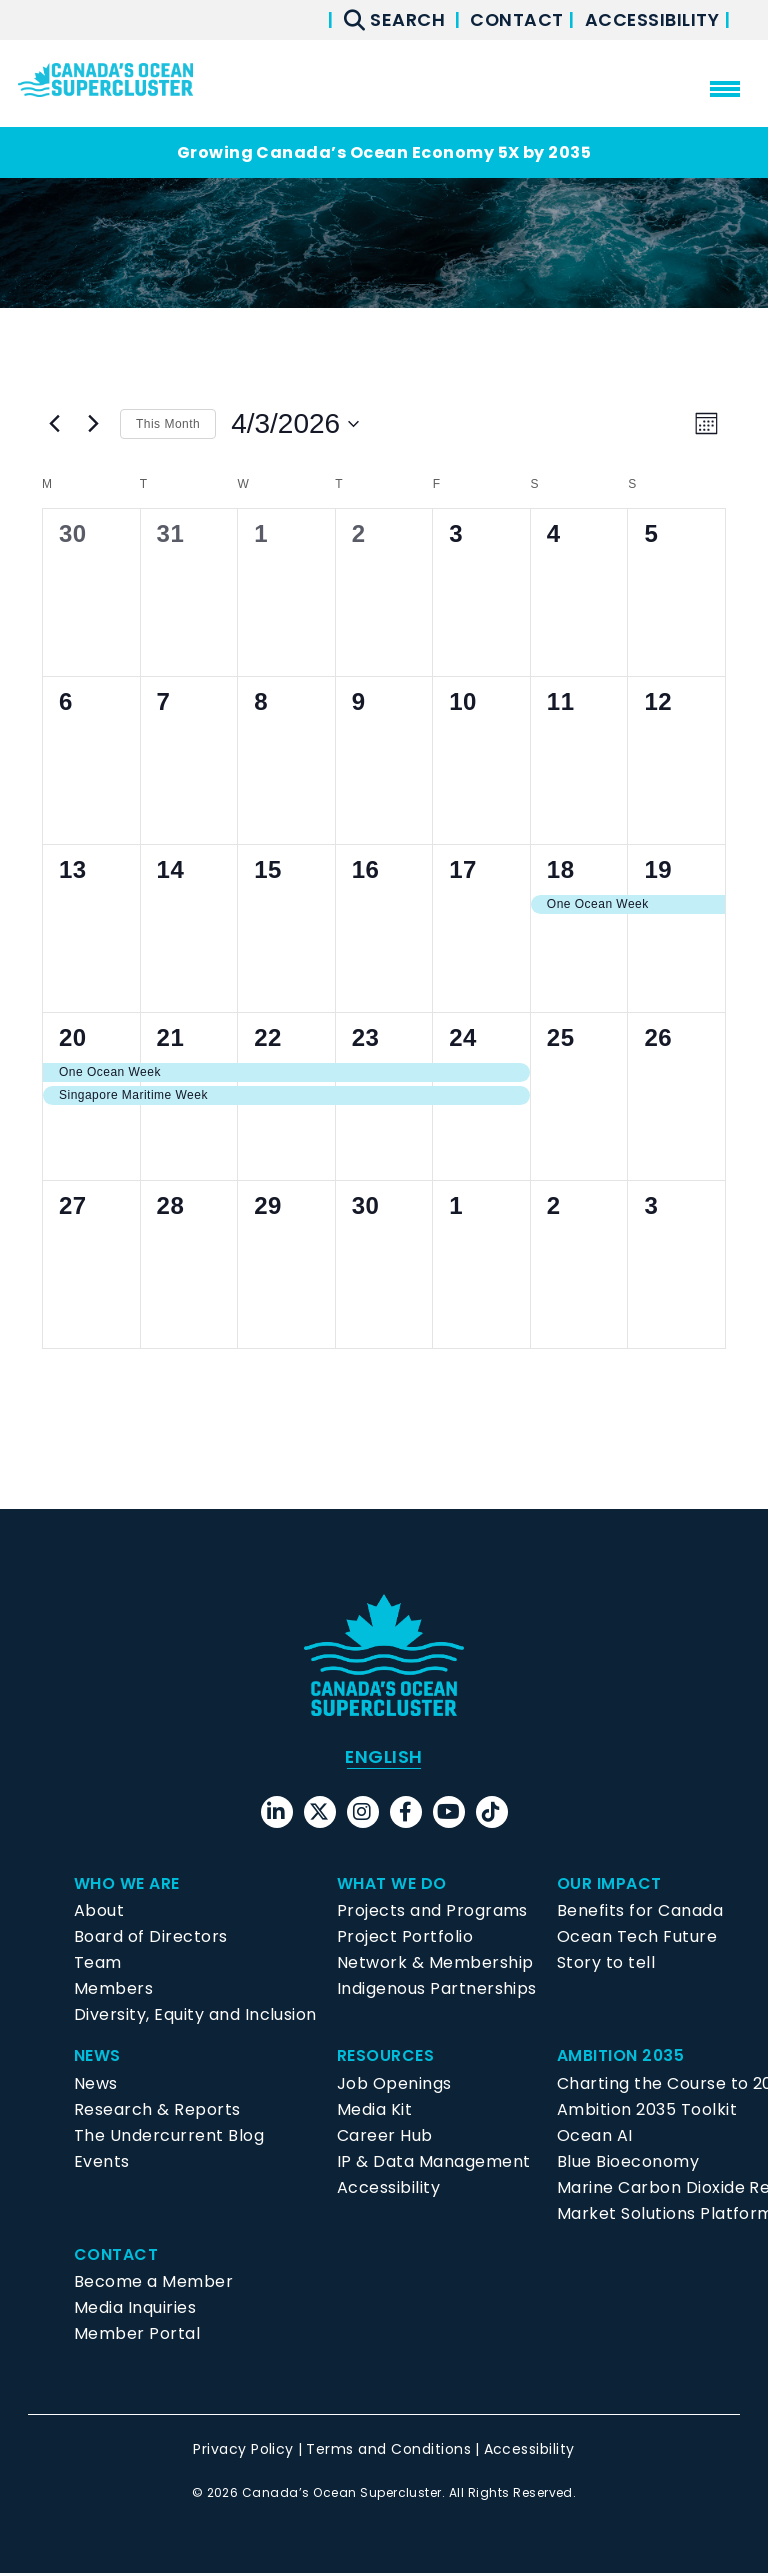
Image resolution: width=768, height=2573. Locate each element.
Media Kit (374, 2109)
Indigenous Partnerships (437, 1988)
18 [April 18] (561, 869)
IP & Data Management (434, 2161)
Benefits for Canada (640, 1910)
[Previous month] (54, 424)
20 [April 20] (73, 1037)
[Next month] (93, 424)
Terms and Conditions (388, 2449)
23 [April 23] (366, 1037)
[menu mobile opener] (725, 89)
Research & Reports (157, 2109)
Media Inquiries (135, 2307)
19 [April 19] (658, 869)
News (97, 2055)
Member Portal (137, 2333)
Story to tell (606, 1962)
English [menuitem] (384, 1756)
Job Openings (394, 2083)
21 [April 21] (171, 1037)
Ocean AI (595, 2135)
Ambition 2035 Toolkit (647, 2109)
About (99, 1910)
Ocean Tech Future (637, 1936)
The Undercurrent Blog (169, 2135)
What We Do (392, 1883)
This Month (168, 424)
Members (113, 1988)
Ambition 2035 (621, 2055)
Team (98, 1962)
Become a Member (153, 2281)
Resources (385, 2055)
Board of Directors (151, 1936)
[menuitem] (384, 1757)
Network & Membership (435, 1962)
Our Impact (609, 1883)
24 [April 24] (463, 1037)
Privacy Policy (243, 2449)
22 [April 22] (268, 1037)
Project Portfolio (405, 1936)
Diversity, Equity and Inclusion (195, 2014)
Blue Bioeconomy (628, 2161)
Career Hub (385, 2135)
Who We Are (127, 1883)
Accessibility (654, 19)
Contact (517, 19)
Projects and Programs (432, 1910)
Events (102, 2161)
